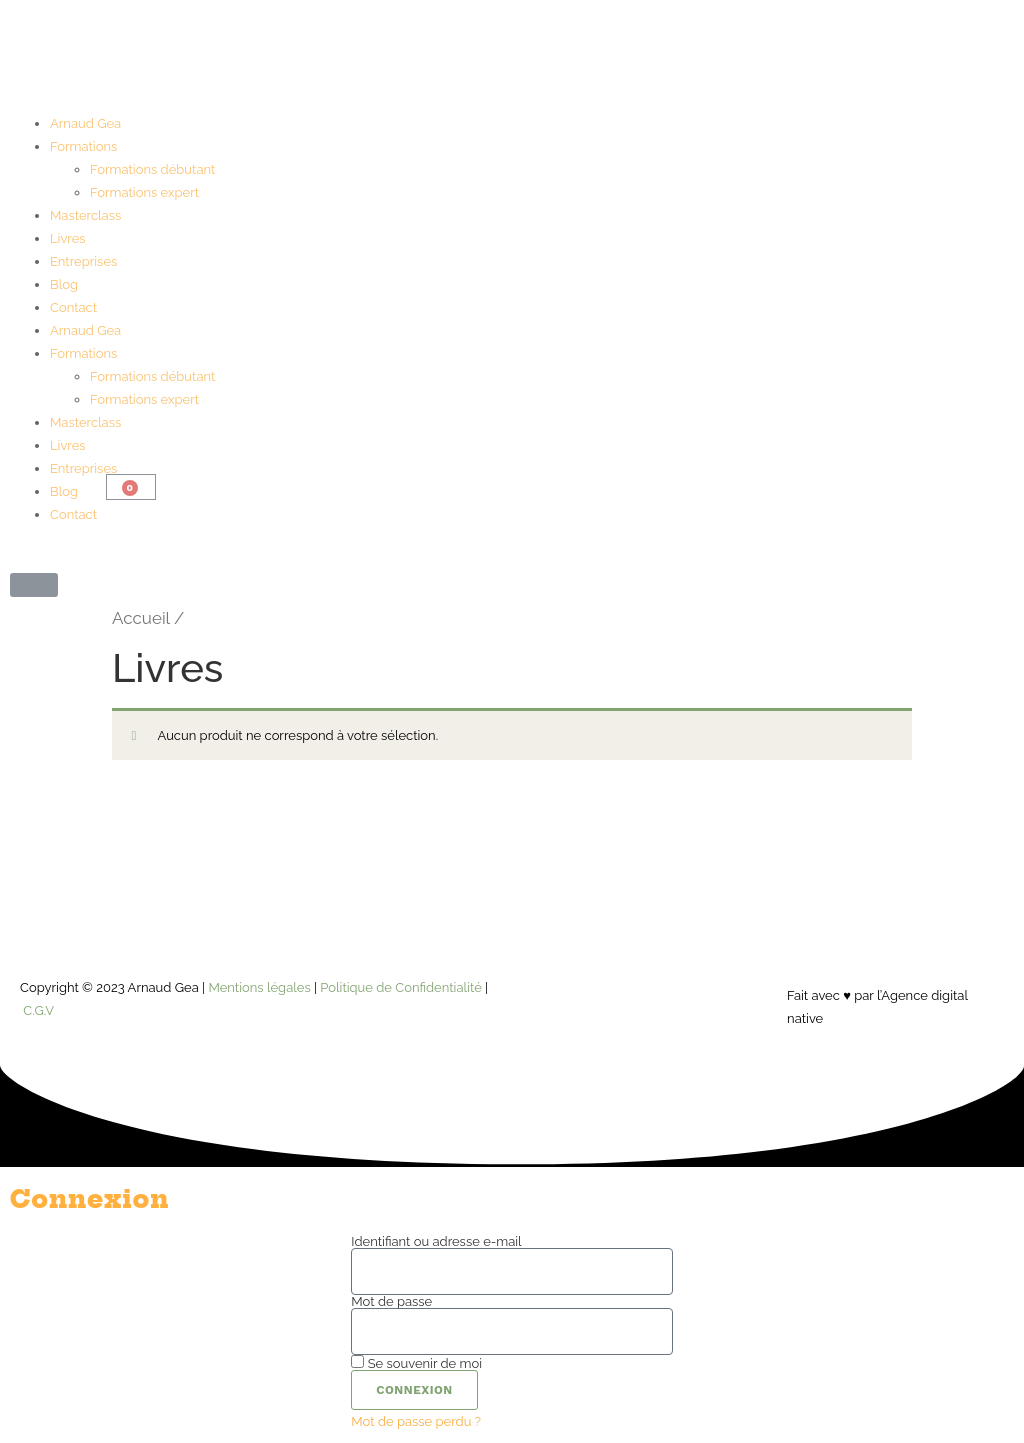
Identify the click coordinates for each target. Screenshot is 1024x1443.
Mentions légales (259, 987)
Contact (73, 307)
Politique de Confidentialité (400, 987)
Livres (68, 238)
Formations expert (144, 192)
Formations (83, 146)
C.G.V (38, 1010)
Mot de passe (391, 1301)
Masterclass (85, 215)
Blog (64, 284)
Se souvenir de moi (416, 1362)
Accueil (141, 618)
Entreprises (83, 261)
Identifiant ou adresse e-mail (436, 1241)
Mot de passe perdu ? (416, 1421)
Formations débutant (152, 169)
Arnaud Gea (85, 123)
